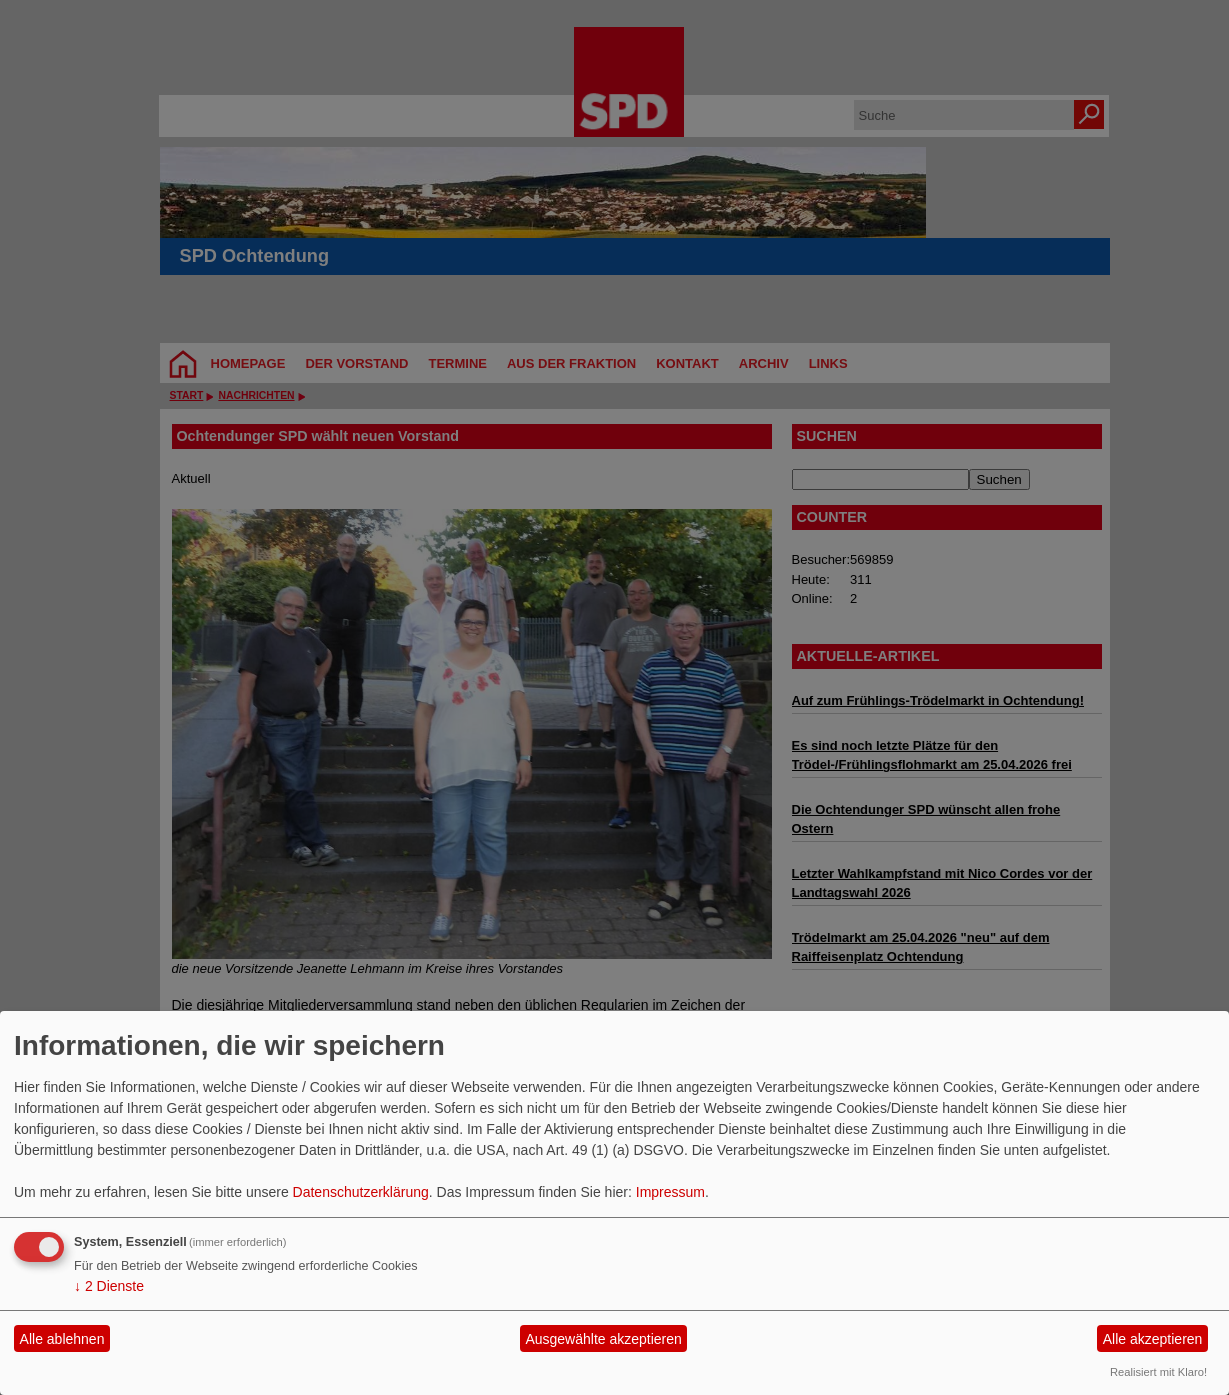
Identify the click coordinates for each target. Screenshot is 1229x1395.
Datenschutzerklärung (361, 1192)
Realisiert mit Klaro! (1158, 1372)
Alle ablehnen (62, 1339)
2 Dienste (109, 1286)
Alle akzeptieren (1153, 1339)
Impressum (670, 1192)
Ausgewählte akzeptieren (603, 1339)
